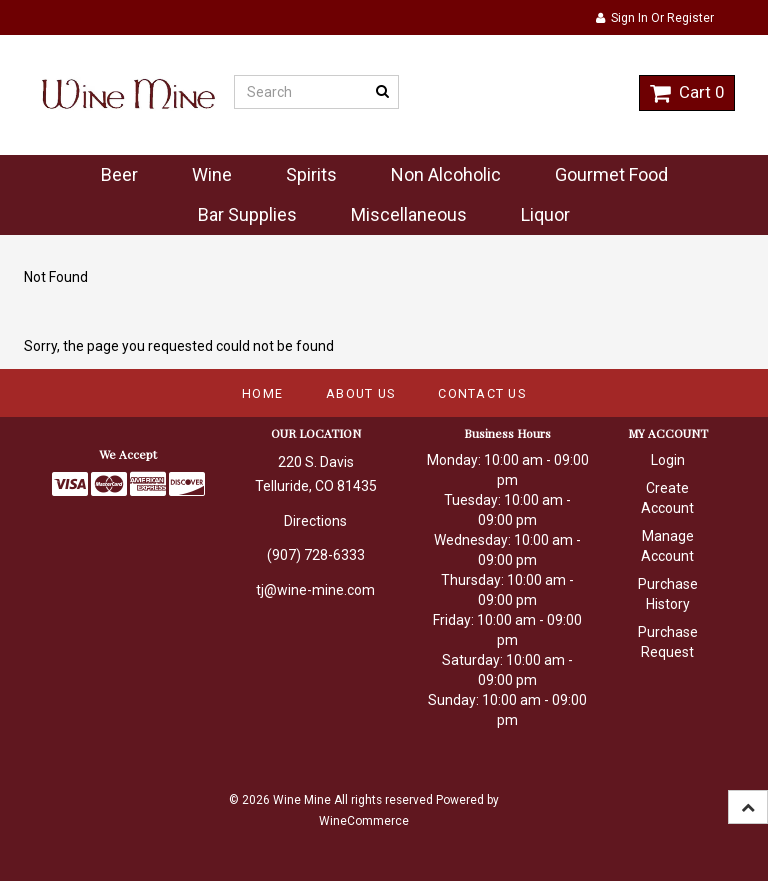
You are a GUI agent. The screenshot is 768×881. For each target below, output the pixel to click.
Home (262, 393)
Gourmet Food (611, 174)
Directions (315, 521)
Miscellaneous (409, 214)
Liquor (545, 214)
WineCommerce (364, 821)
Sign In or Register (655, 18)
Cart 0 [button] (687, 92)
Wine (212, 174)
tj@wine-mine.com (315, 590)
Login (668, 460)
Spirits (311, 174)
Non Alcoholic (446, 174)
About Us (360, 393)
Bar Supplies (247, 214)
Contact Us (482, 393)
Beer (119, 174)
